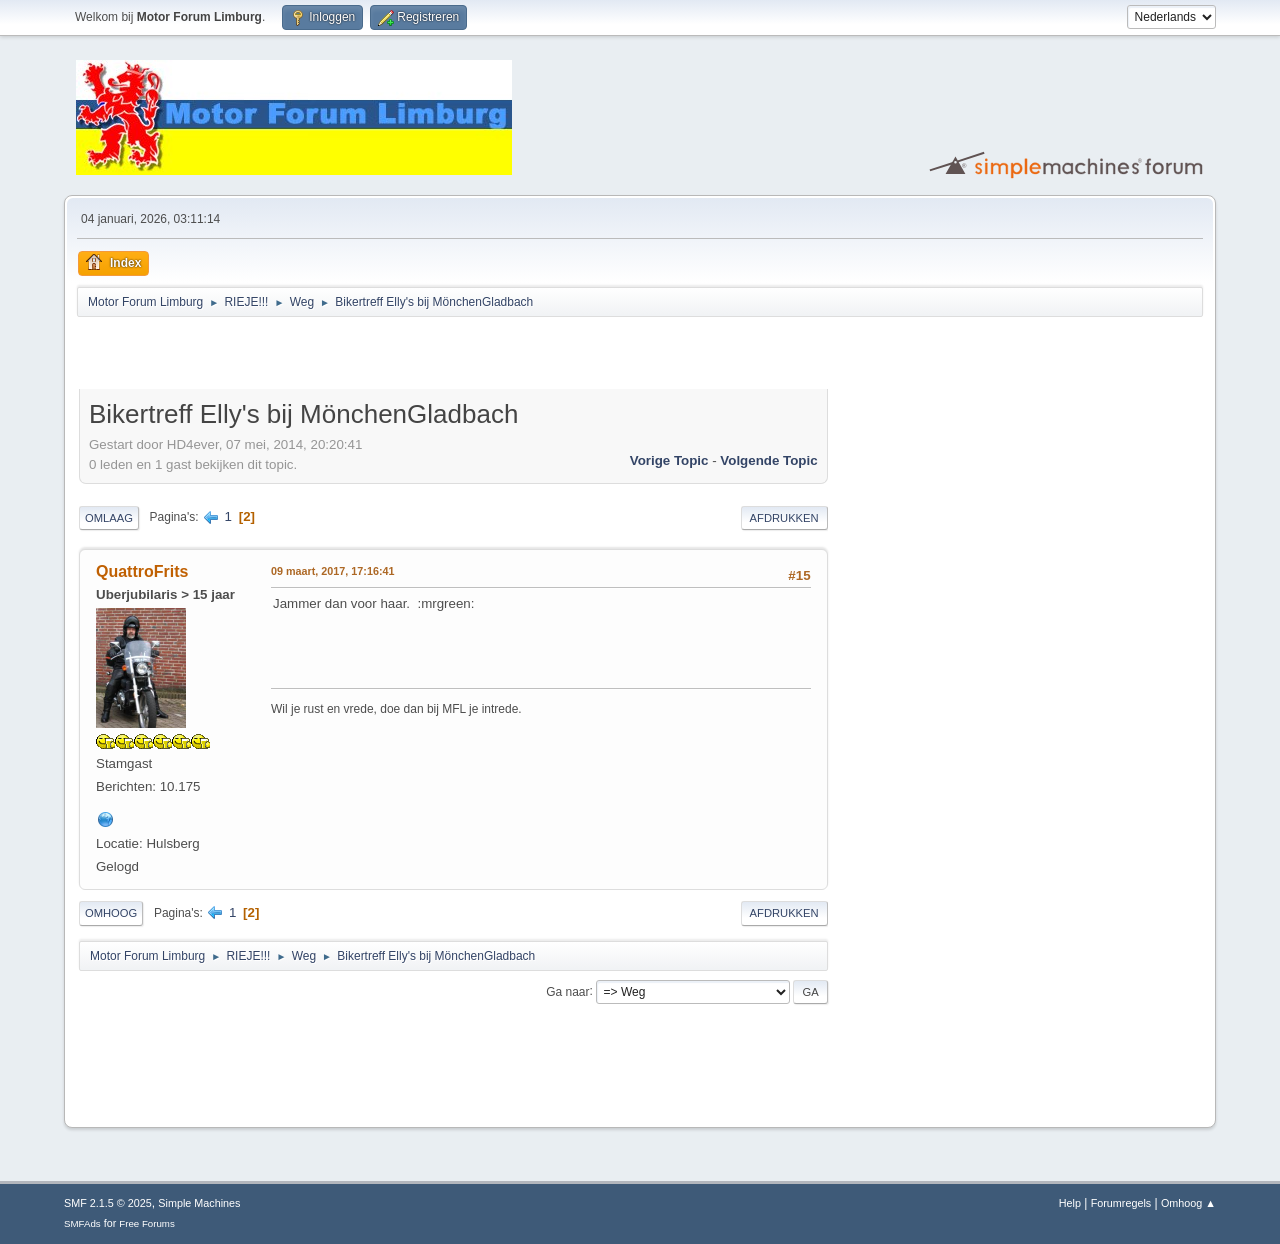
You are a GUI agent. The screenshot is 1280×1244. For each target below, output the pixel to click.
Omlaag (109, 518)
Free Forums (147, 1223)
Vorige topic (669, 460)
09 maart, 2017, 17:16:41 (332, 571)
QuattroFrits (142, 571)
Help (1070, 1203)
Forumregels (1121, 1203)
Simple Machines (199, 1203)
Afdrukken (784, 518)
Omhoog (111, 913)
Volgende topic (768, 460)
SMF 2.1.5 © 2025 (108, 1203)
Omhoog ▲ (1188, 1203)
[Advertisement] (313, 356)
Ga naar (567, 991)
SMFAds (82, 1223)
